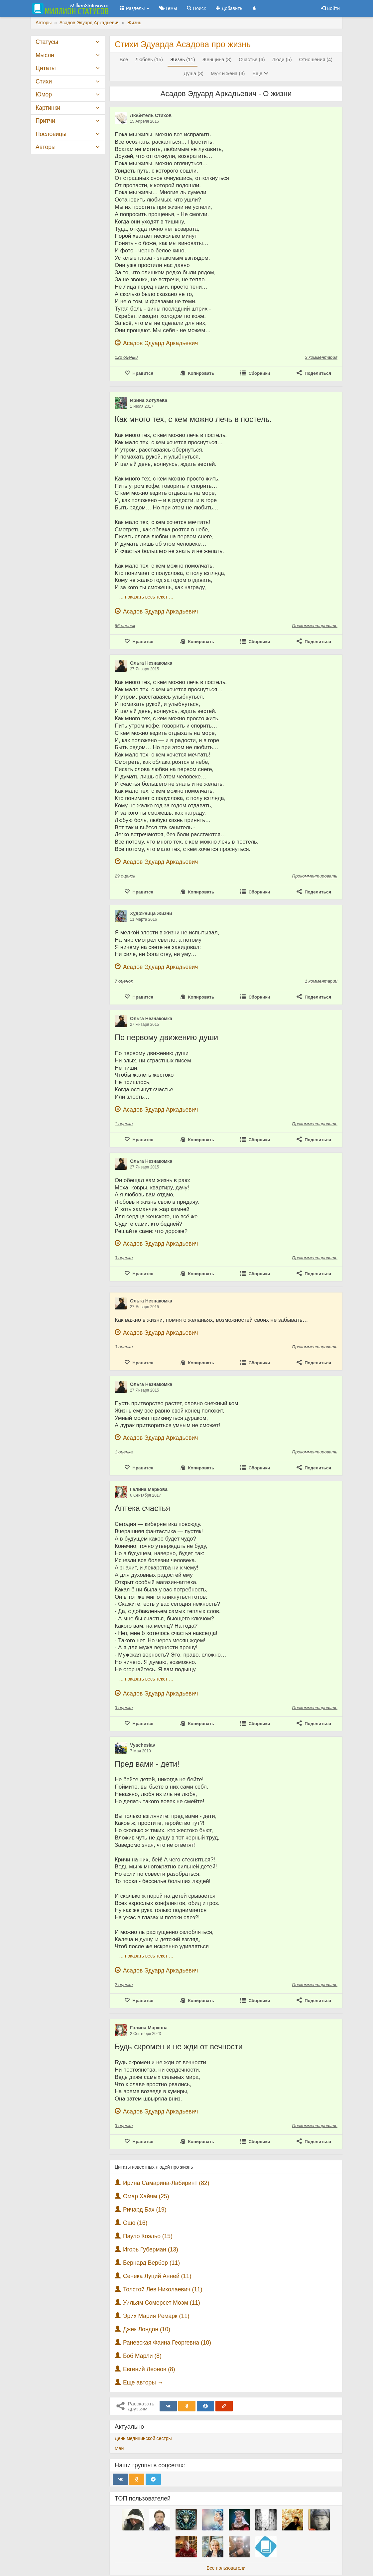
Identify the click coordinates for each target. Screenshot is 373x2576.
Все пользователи (226, 2568)
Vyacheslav (142, 1745)
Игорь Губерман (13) (150, 2249)
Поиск (196, 8)
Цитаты (46, 68)
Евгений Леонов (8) (149, 2369)
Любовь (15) (149, 59)
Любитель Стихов (151, 115)
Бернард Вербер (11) (151, 2262)
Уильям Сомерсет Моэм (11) (161, 2302)
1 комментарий (321, 981)
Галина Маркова (149, 1489)
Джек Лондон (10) (146, 2329)
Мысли (45, 55)
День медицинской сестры (143, 2438)
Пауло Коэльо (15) (148, 2236)
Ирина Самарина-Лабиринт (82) (166, 2183)
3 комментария (321, 357)
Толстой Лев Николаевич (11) (162, 2289)
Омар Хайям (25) (146, 2196)
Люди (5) (282, 59)
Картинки (48, 107)
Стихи (44, 81)
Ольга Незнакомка (151, 663)
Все (124, 59)
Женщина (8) (216, 59)
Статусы (47, 42)
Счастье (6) (252, 59)
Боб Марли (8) (142, 2356)
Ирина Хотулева (148, 400)
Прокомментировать (314, 625)
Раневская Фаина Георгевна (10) (167, 2342)
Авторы (46, 147)
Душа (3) (194, 73)
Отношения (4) (315, 59)
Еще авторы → (143, 2382)
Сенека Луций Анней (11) (157, 2276)
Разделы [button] (134, 8)
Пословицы (51, 134)
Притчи (45, 120)
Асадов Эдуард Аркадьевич (160, 343)
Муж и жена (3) (228, 73)
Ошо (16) (135, 2223)
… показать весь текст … (146, 597)
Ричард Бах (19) (145, 2209)
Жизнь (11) (182, 59)
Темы (168, 8)
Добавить (229, 8)
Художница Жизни (151, 913)
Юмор (44, 94)
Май (119, 2448)
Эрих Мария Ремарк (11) (156, 2316)
